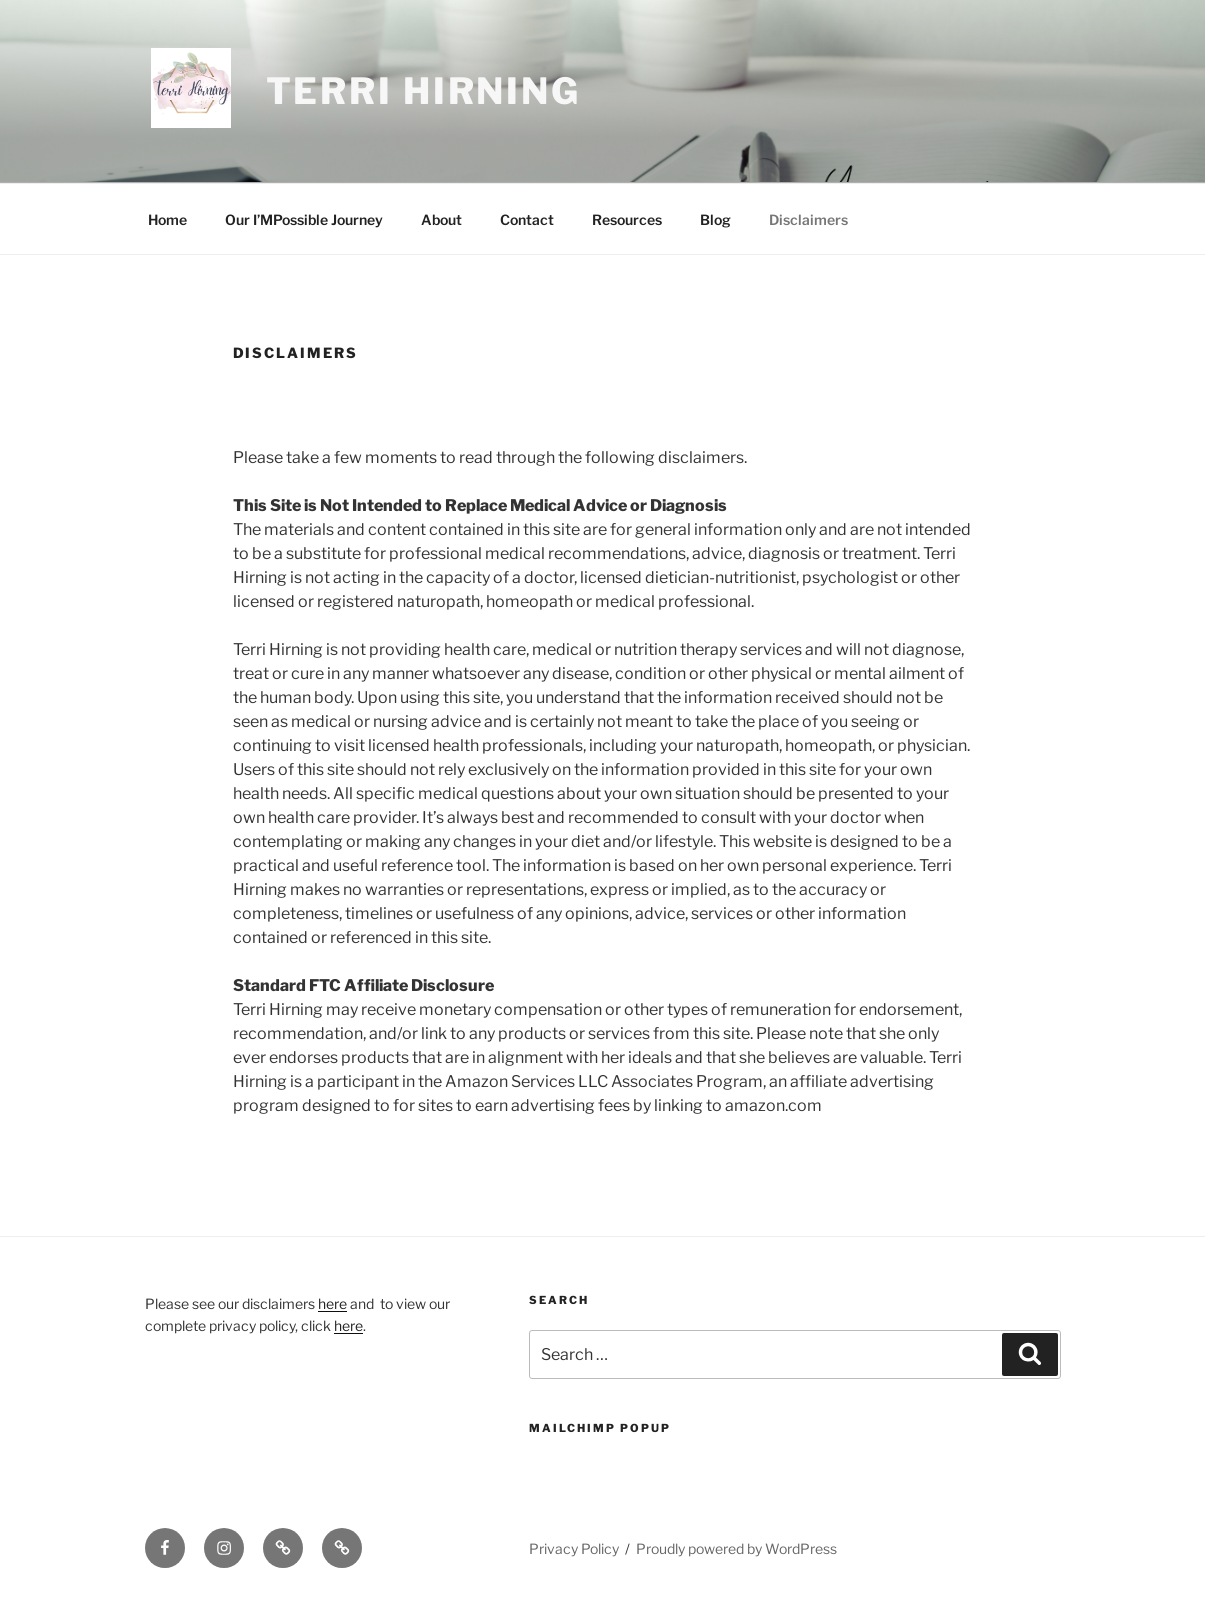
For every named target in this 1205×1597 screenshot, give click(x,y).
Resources (627, 219)
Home (167, 219)
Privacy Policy (574, 1548)
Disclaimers (808, 219)
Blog (715, 219)
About (441, 219)
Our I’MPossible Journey (304, 219)
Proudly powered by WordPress (736, 1548)
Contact (527, 219)
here (332, 1303)
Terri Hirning (423, 91)
